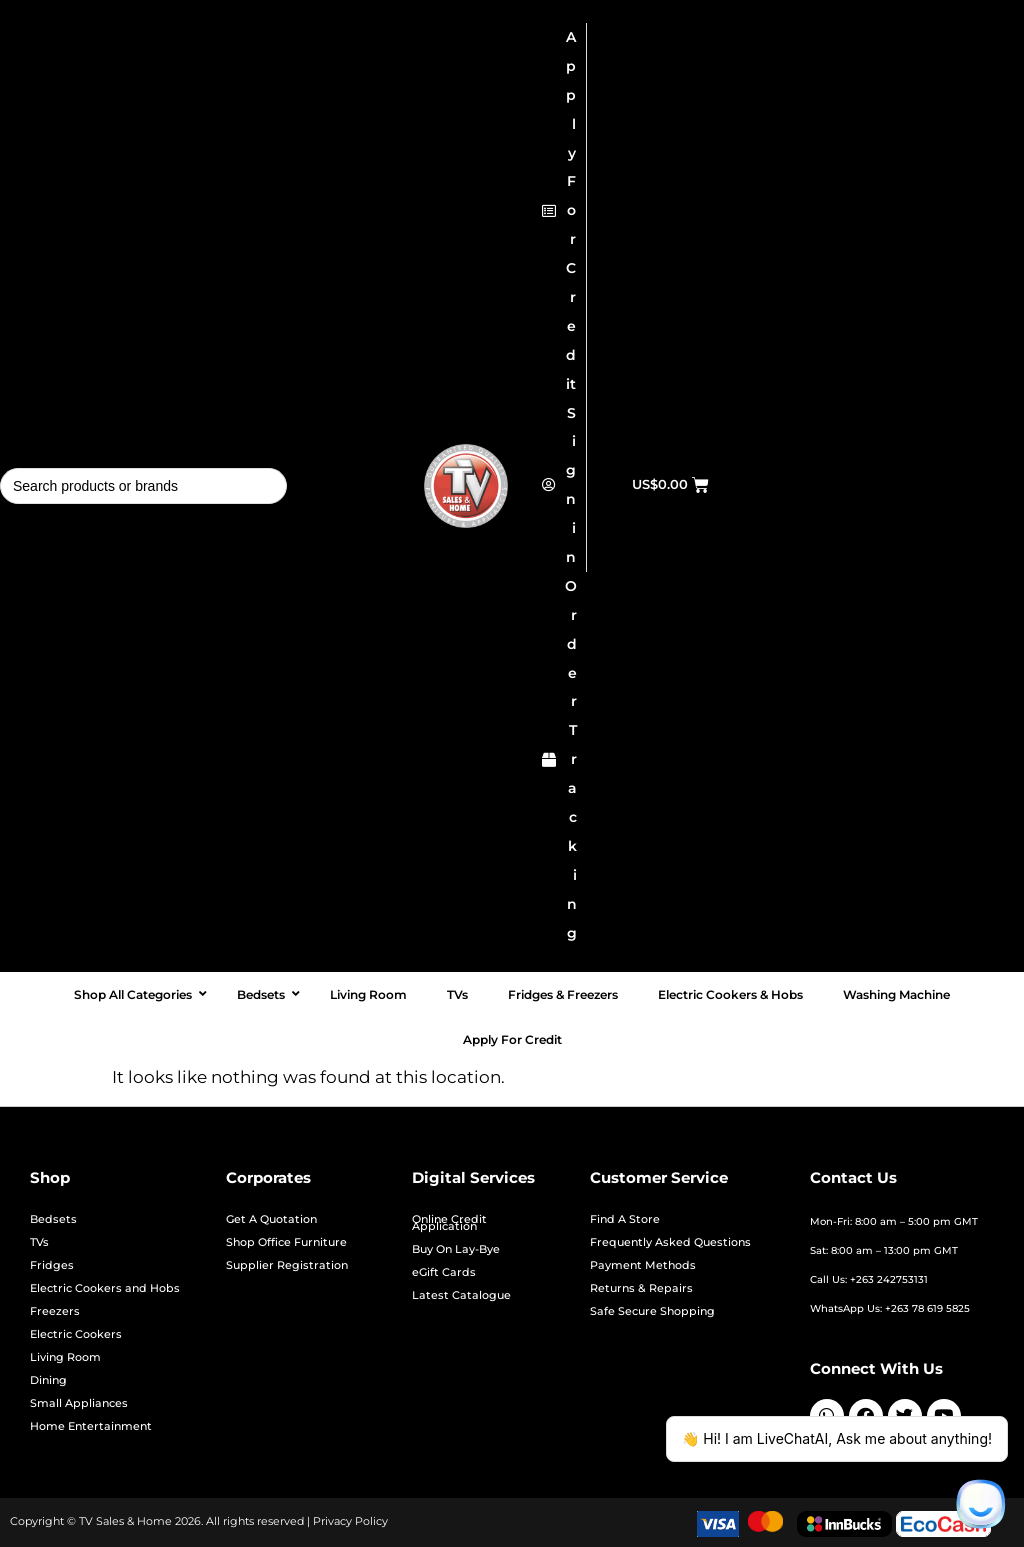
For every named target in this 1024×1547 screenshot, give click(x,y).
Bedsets (53, 1219)
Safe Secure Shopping (652, 1311)
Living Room (65, 1357)
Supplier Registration (287, 1265)
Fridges (52, 1265)
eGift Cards (444, 1272)
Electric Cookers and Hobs (105, 1288)
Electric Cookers (76, 1334)
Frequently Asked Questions (670, 1242)
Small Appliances (79, 1403)
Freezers (55, 1311)
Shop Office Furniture (286, 1242)
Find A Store (625, 1219)
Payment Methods (643, 1265)
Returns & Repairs (641, 1288)
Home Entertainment (91, 1426)
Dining (48, 1380)
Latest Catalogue (461, 1295)
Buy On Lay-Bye (456, 1249)
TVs (39, 1242)
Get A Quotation (271, 1219)
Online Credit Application (449, 1223)
